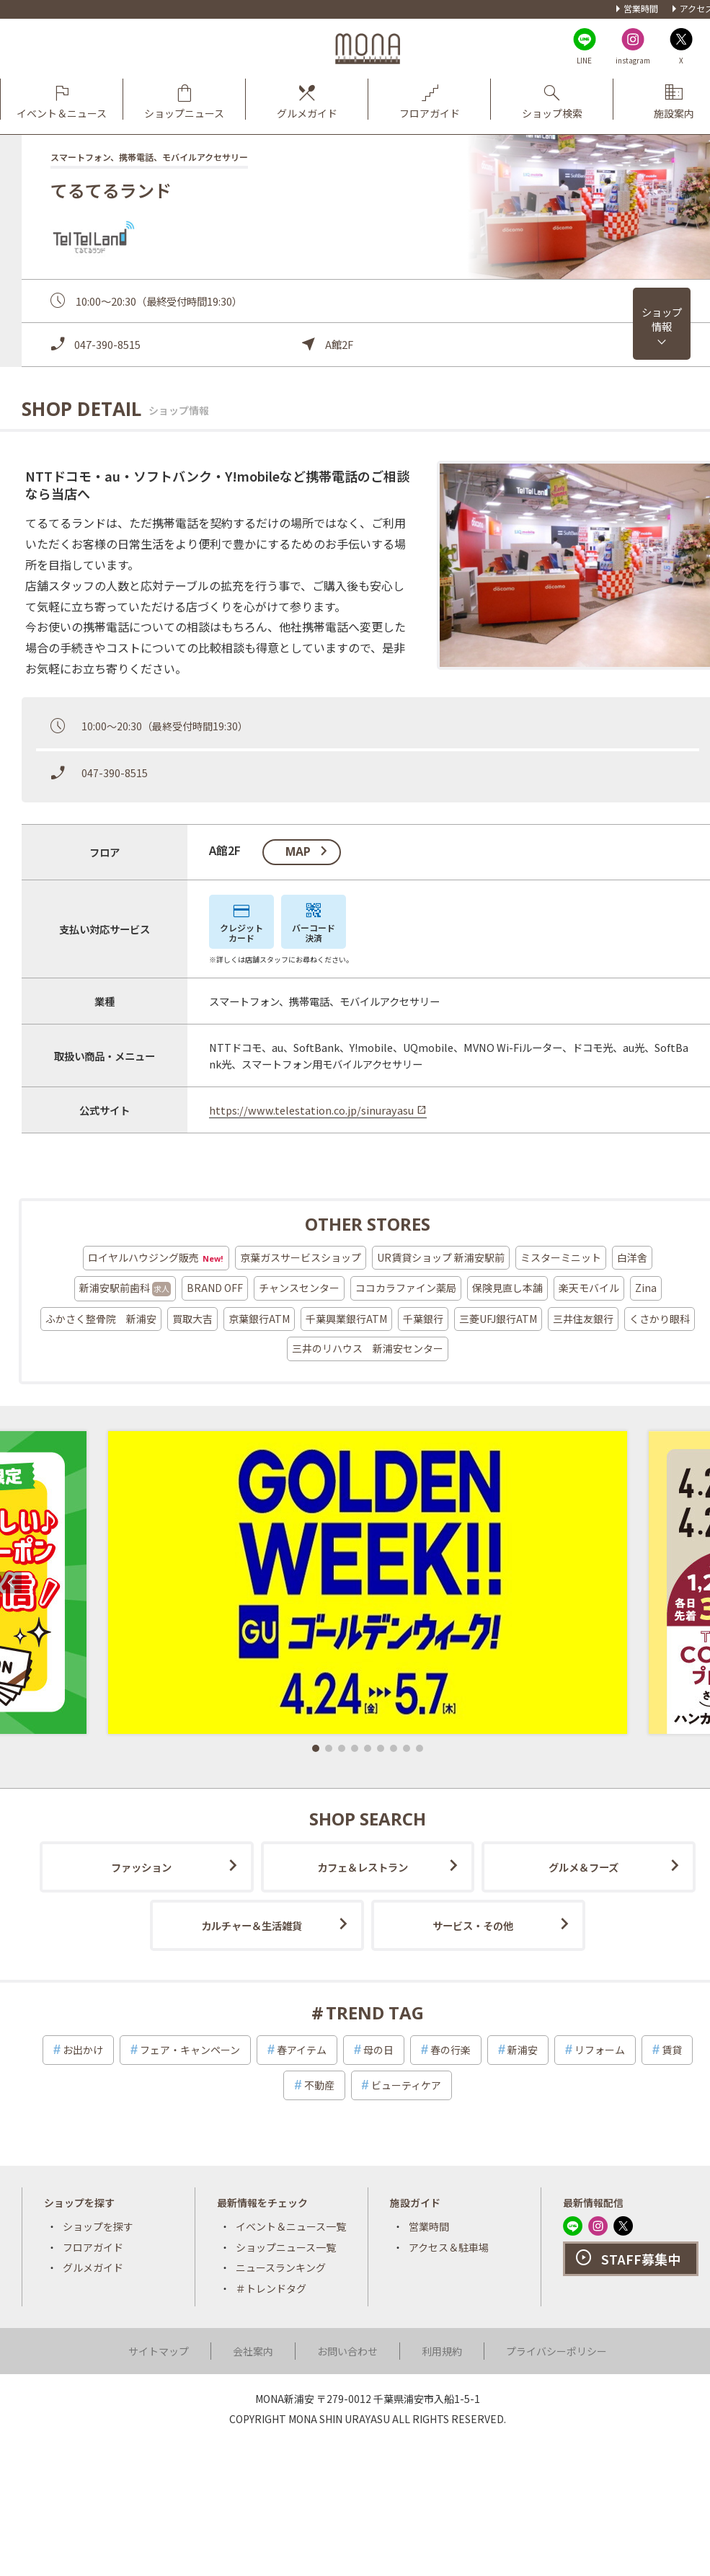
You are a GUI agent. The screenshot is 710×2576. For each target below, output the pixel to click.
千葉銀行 (423, 1318)
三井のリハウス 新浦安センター (367, 1348)
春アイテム (302, 2049)
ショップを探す (98, 2226)
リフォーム (599, 2049)
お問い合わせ (347, 2351)
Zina (646, 1287)
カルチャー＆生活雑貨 (251, 1925)
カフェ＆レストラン (362, 1867)
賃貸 (672, 2049)
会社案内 (253, 2351)
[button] (315, 1748)
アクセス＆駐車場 (449, 2247)
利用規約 (442, 2351)
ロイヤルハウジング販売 (156, 1258)
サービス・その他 (472, 1925)
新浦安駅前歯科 (125, 1288)
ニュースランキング (281, 2267)
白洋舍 (632, 1257)
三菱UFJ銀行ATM (498, 1318)
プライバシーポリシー (556, 2351)
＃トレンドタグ (271, 2288)
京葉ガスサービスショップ (300, 1257)
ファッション (141, 1867)
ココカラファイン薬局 (405, 1287)
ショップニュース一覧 (286, 2247)
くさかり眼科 (659, 1318)
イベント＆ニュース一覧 (291, 2226)
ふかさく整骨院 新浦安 (100, 1318)
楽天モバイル (589, 1287)
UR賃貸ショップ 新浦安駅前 (441, 1257)
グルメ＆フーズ (583, 1867)
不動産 (319, 2085)
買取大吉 (192, 1318)
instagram (633, 60)
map (298, 851)
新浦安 (522, 2049)
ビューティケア (406, 2085)
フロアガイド (93, 2247)
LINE (584, 60)
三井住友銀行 (583, 1318)
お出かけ (83, 2049)
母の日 (378, 2049)
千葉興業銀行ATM (346, 1318)
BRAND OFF (215, 1287)
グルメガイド (93, 2267)
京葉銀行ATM (259, 1318)
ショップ (662, 319)
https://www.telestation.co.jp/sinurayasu (311, 1109)
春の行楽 (450, 2049)
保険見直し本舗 (507, 1287)
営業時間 (641, 8)
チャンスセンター (299, 1287)
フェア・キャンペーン (190, 2049)
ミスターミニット (560, 1257)
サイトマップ (158, 2351)
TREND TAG (375, 2012)
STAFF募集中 (640, 2258)
